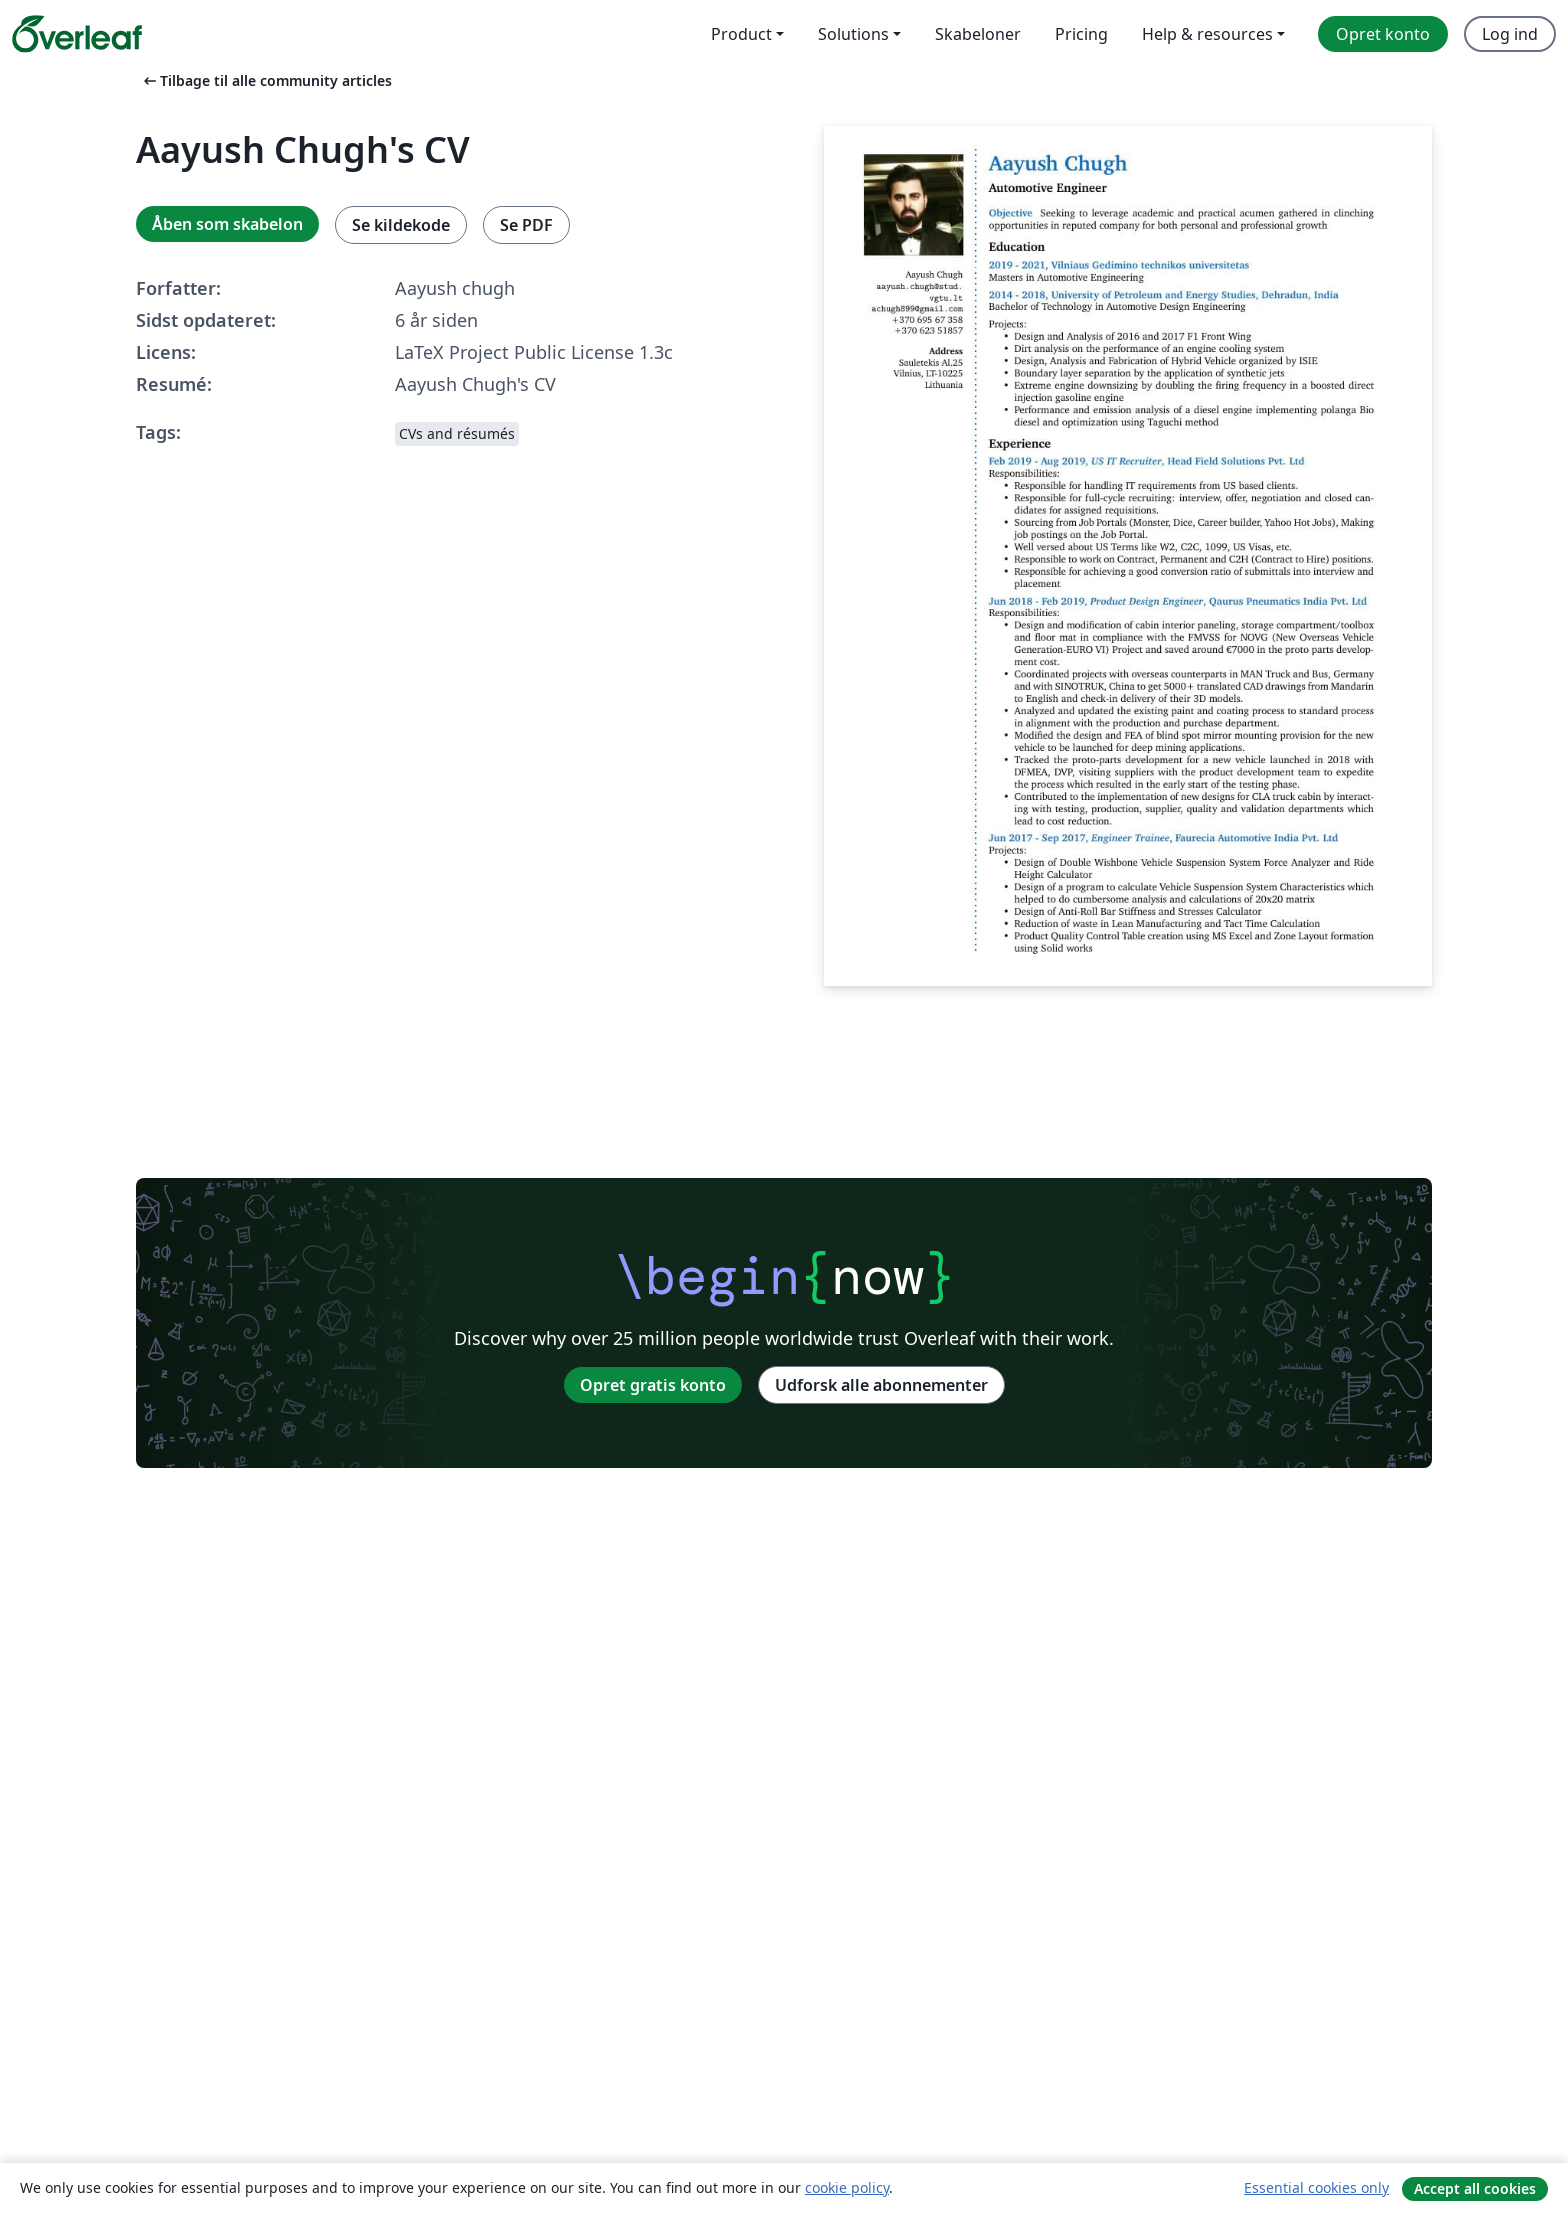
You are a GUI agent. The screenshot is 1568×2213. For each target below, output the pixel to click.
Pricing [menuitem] (1081, 34)
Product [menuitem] (741, 34)
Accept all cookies (1475, 2188)
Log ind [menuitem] (1510, 34)
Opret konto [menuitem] (1383, 34)
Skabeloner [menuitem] (978, 34)
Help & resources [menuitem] (1207, 34)
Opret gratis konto (653, 1385)
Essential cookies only (1316, 2187)
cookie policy (847, 2187)
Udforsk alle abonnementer (881, 1385)
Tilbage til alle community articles (266, 80)
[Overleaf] (77, 34)
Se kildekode (401, 225)
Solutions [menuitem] (853, 34)
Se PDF (526, 225)
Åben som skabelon (227, 224)
